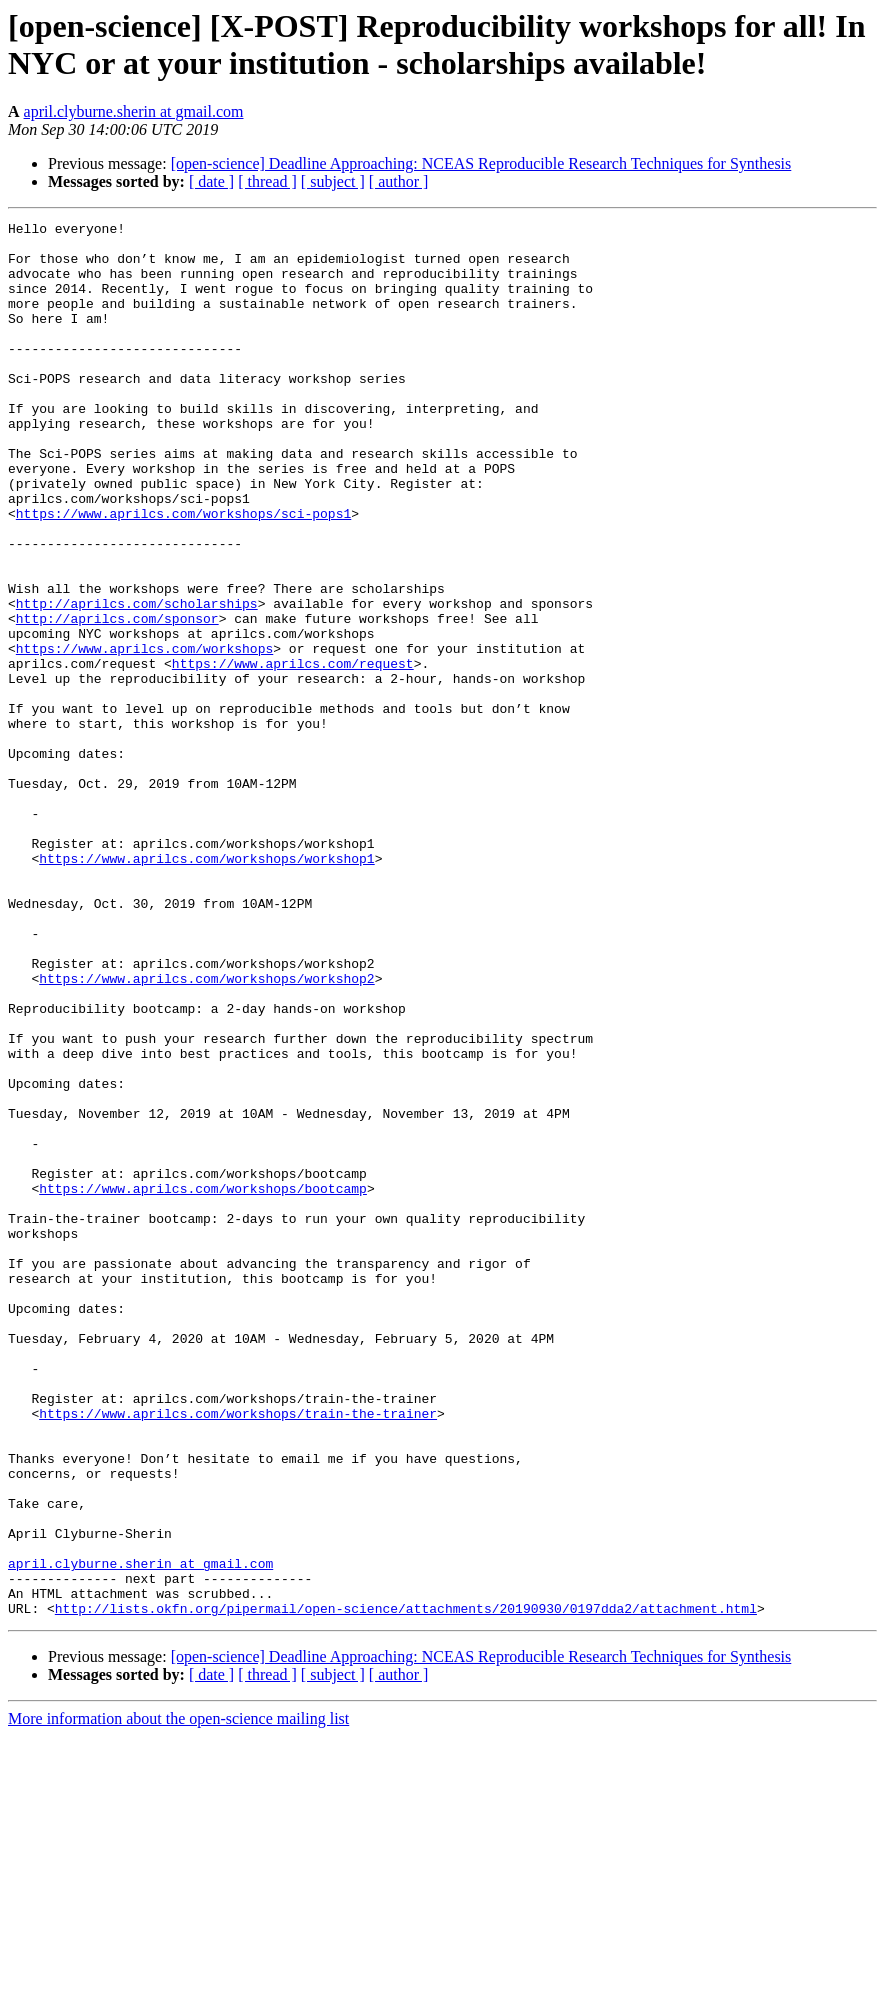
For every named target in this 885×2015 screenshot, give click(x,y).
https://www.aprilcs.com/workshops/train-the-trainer (238, 1653)
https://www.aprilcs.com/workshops (144, 735)
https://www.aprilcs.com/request (293, 753)
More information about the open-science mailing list (178, 1997)
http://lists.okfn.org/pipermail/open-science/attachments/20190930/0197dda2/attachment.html (406, 1887)
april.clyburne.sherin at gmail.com (134, 111)
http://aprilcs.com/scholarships (137, 681)
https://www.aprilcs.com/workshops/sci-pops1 (183, 573)
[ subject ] (333, 181)
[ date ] (211, 181)
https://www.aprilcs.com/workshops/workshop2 (206, 1131)
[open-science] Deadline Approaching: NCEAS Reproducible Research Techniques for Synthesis (481, 163)
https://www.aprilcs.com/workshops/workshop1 (206, 987)
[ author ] (399, 181)
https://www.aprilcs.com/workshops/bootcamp (203, 1383)
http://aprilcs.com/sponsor (117, 699)
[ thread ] (267, 181)
